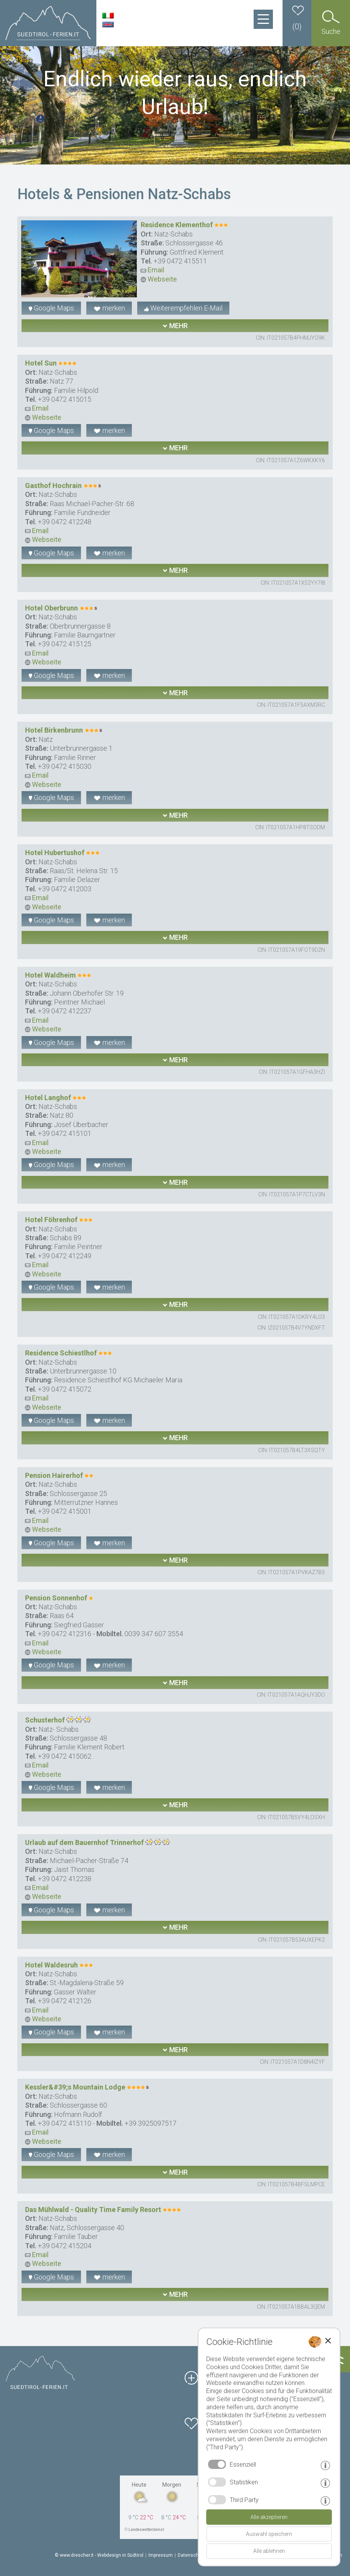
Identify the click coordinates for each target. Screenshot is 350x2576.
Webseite (159, 279)
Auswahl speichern (269, 2534)
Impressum (160, 2555)
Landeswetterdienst (146, 2529)
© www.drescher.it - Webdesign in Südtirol (99, 2555)
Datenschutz (191, 2555)
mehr (175, 326)
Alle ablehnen (269, 2551)
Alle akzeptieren (269, 2517)
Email (152, 270)
